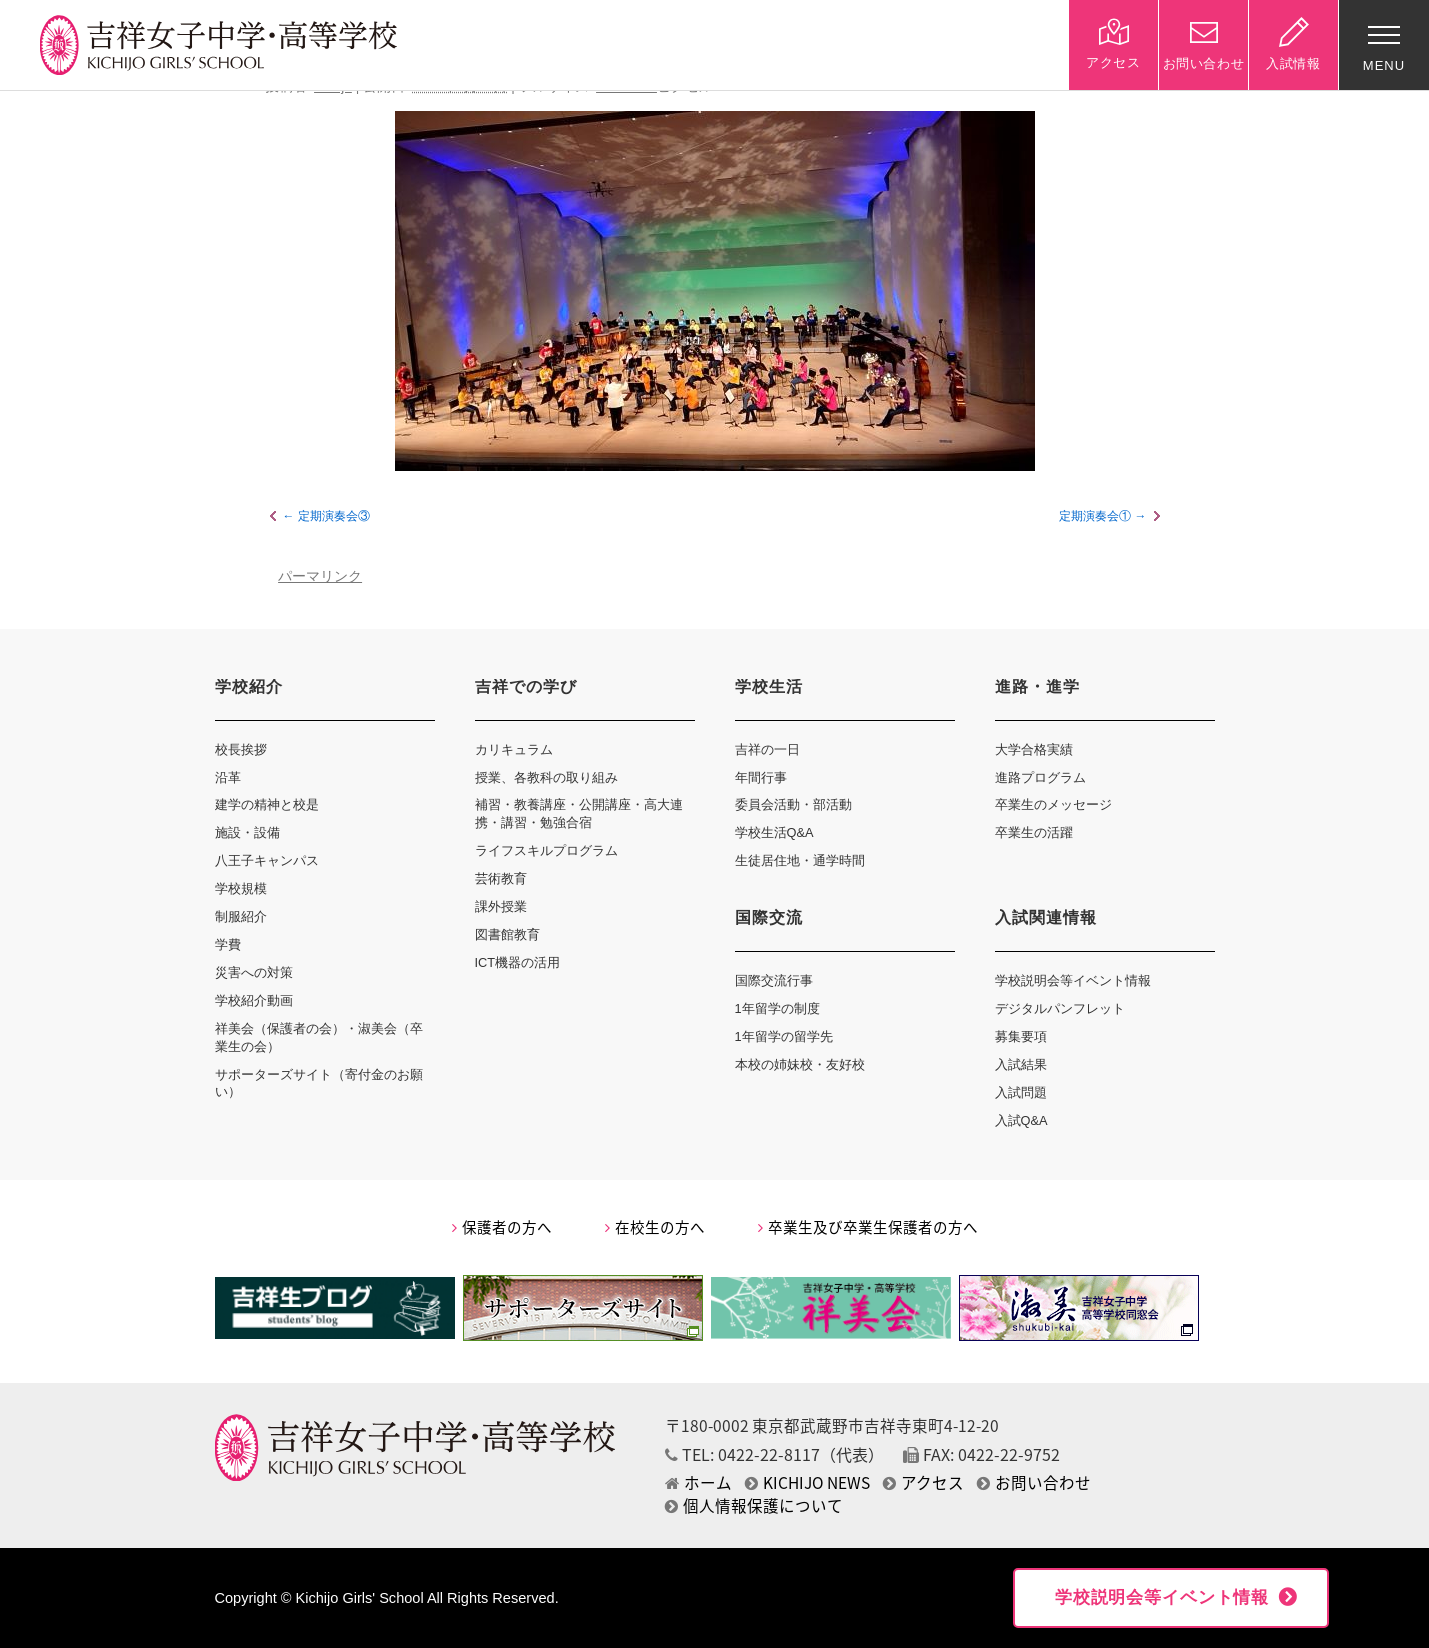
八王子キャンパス (267, 860)
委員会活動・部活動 (793, 804)
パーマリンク (320, 576)
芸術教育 (501, 878)
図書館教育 (507, 934)
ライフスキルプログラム (546, 850)
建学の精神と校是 (267, 804)
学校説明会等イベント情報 (1073, 980)
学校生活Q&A (774, 832)
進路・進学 (1037, 686)
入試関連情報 (1046, 917)
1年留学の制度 (777, 1008)
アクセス (923, 1482)
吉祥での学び (526, 686)
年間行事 (761, 777)
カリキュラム (514, 749)
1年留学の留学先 (784, 1036)
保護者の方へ (502, 1227)
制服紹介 (241, 916)
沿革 (228, 777)
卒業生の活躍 (1034, 832)
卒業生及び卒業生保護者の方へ (868, 1227)
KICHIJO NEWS (807, 1482)
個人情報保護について (754, 1505)
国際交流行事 (774, 980)
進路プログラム (1040, 777)
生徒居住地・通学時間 (800, 860)
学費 (228, 944)
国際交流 (769, 917)
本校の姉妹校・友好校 (800, 1064)
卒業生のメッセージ (1053, 804)
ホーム (698, 1482)
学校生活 (769, 686)
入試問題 (1021, 1092)
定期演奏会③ (334, 516)
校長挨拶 (241, 749)
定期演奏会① (1095, 516)
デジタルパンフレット (1060, 1008)
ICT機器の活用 (518, 962)
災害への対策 (254, 972)
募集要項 (1021, 1036)
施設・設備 (247, 832)
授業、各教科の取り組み (546, 777)
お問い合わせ (1034, 1482)
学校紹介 (249, 686)
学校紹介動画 (254, 1000)
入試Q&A (1021, 1120)
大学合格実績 (1034, 749)
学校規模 (241, 888)
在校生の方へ (655, 1227)
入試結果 (1021, 1064)
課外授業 (501, 906)
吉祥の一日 (767, 749)
